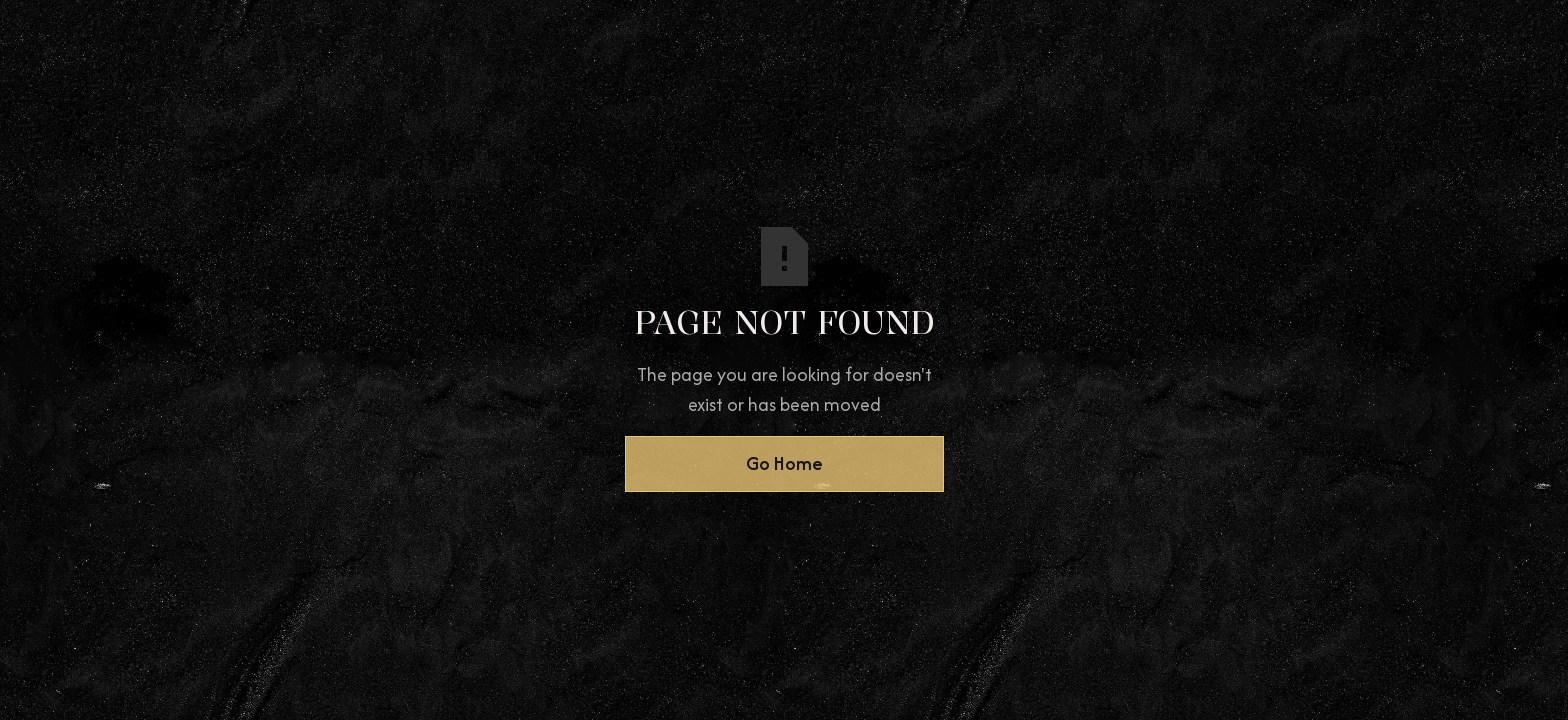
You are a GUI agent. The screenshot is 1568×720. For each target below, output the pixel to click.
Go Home (784, 463)
